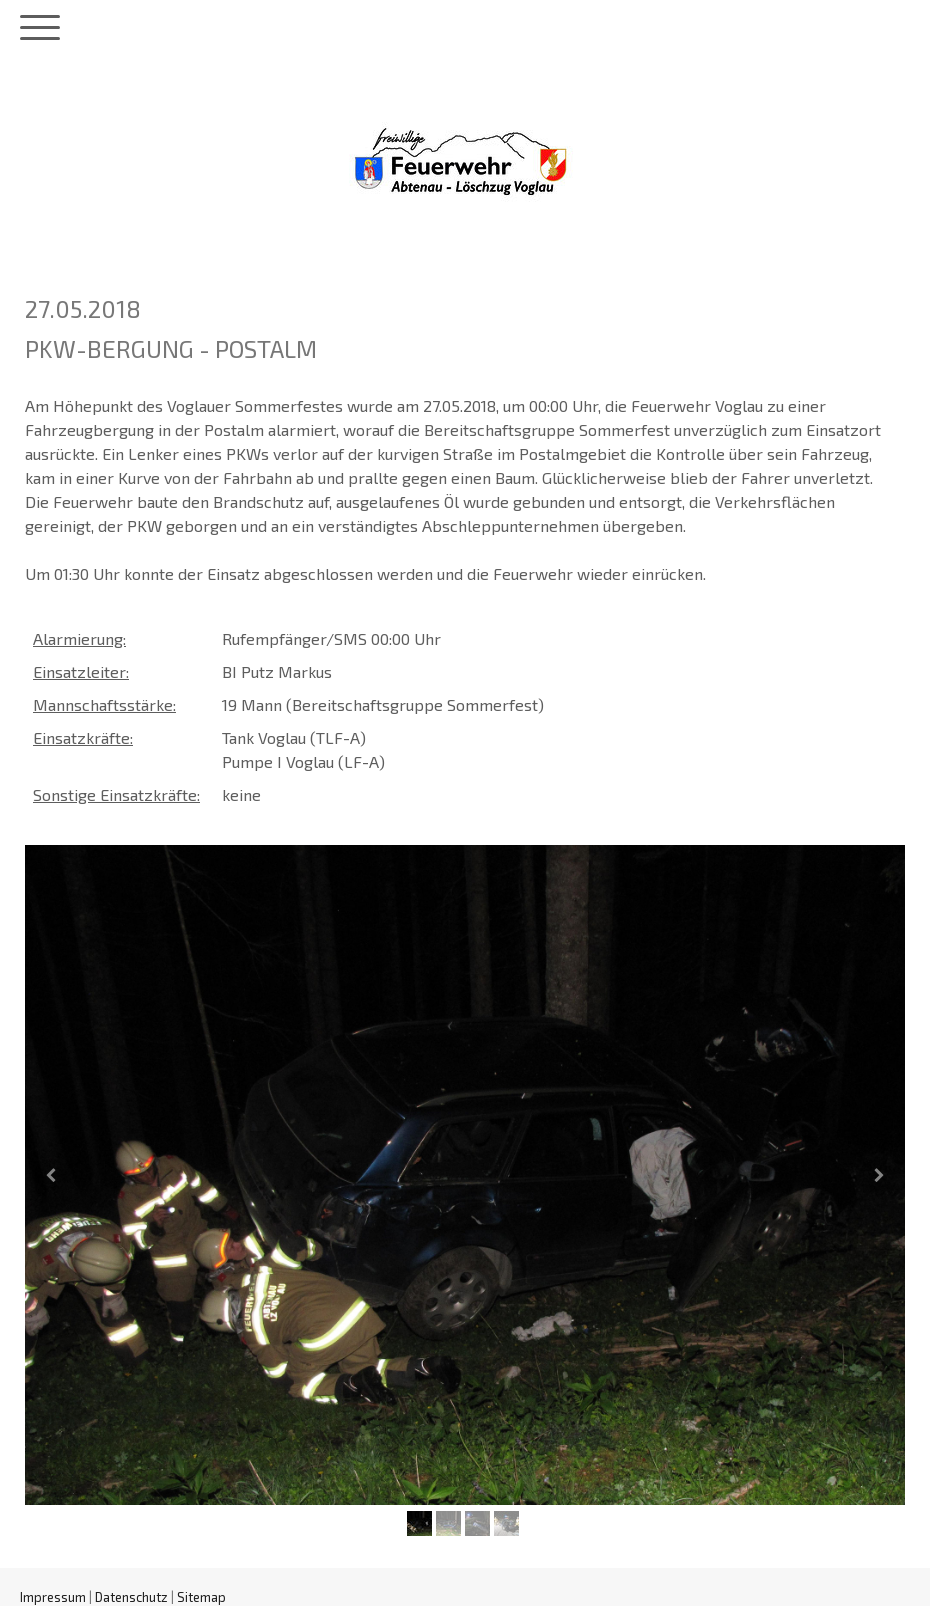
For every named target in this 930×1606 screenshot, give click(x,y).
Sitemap (201, 1597)
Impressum (53, 1597)
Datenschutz (131, 1597)
